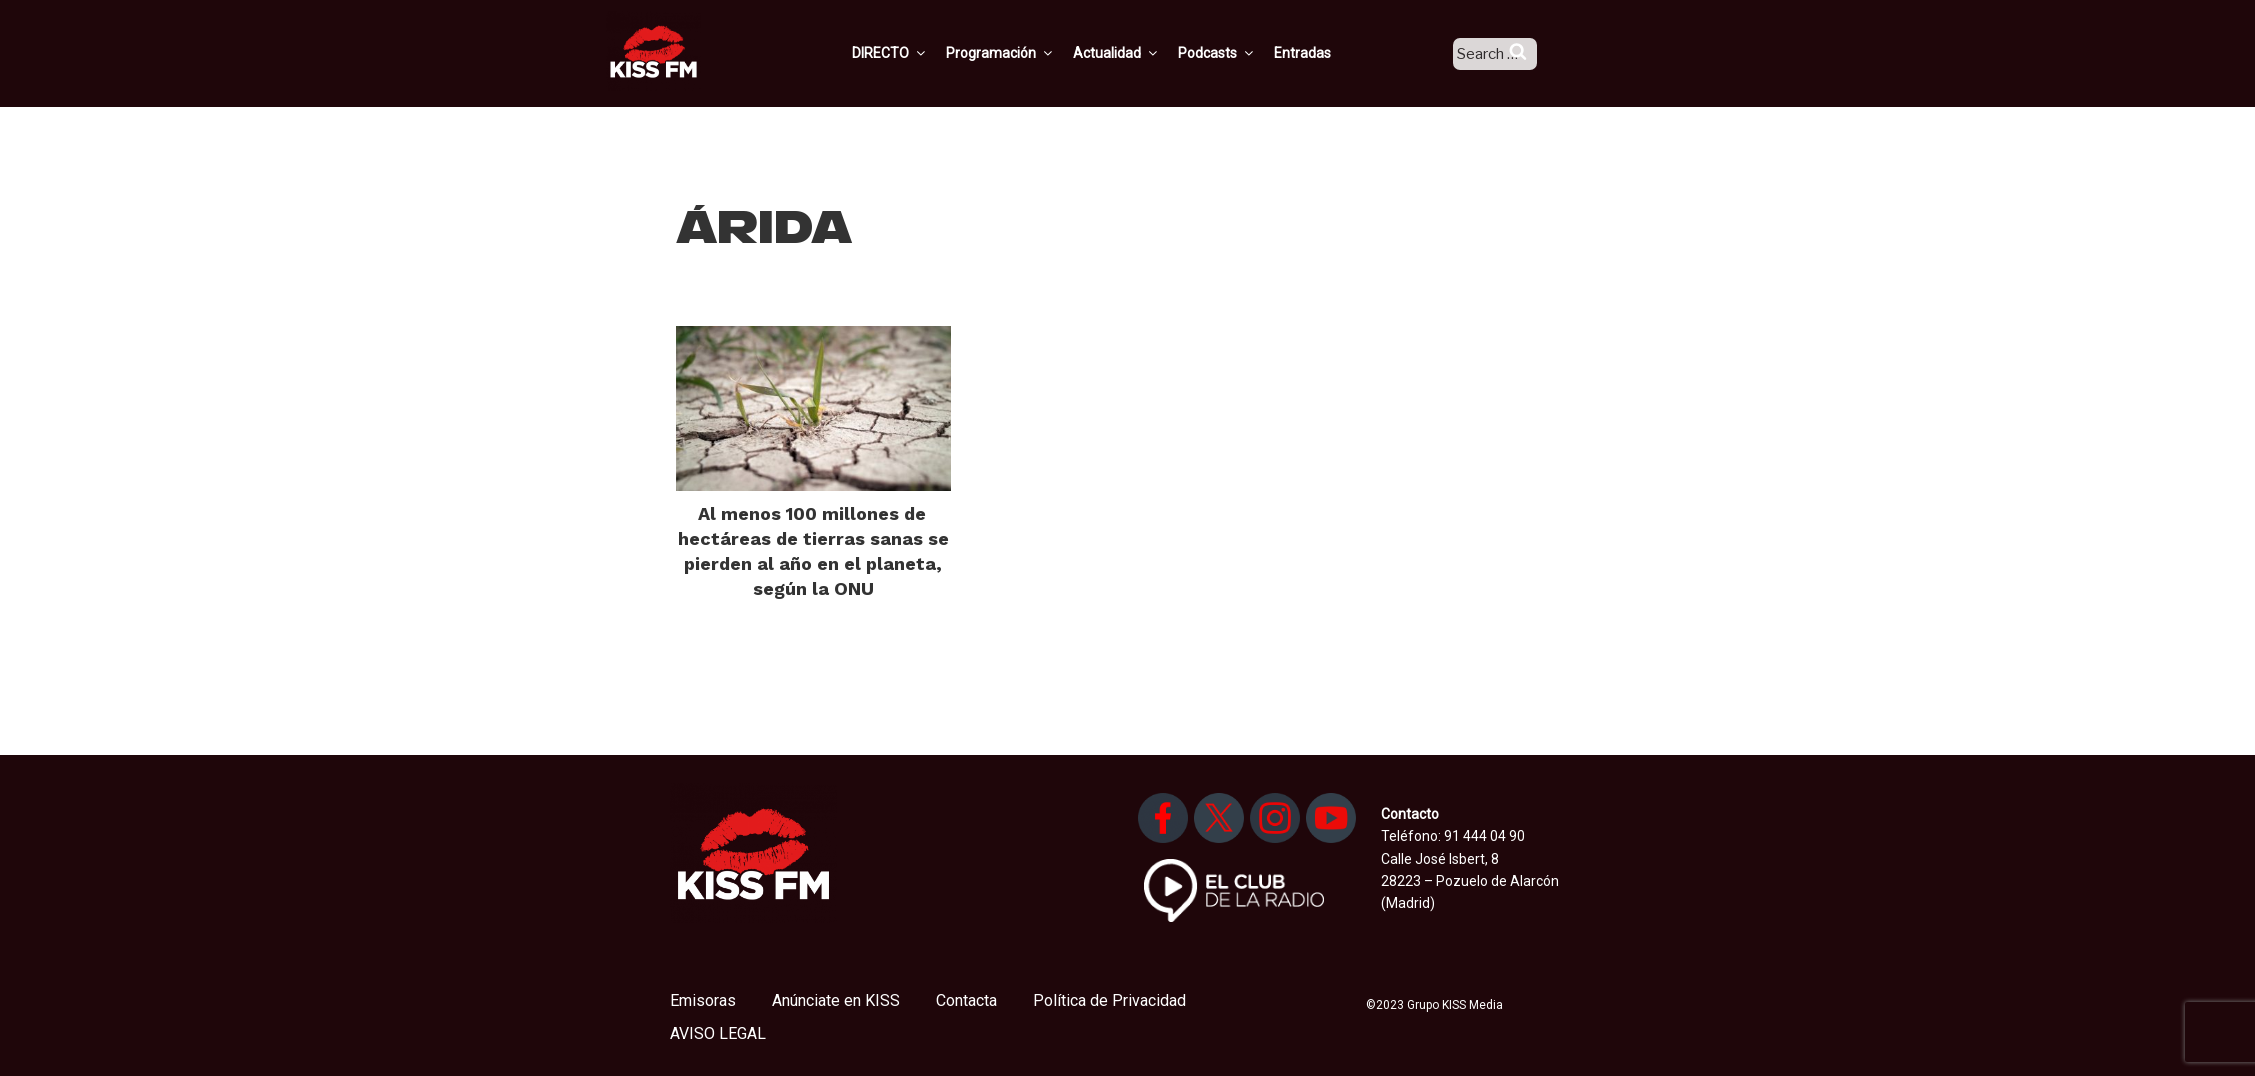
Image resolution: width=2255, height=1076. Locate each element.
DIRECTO (914, 53)
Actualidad (1140, 53)
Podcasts (1241, 53)
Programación (1024, 53)
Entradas (1326, 53)
